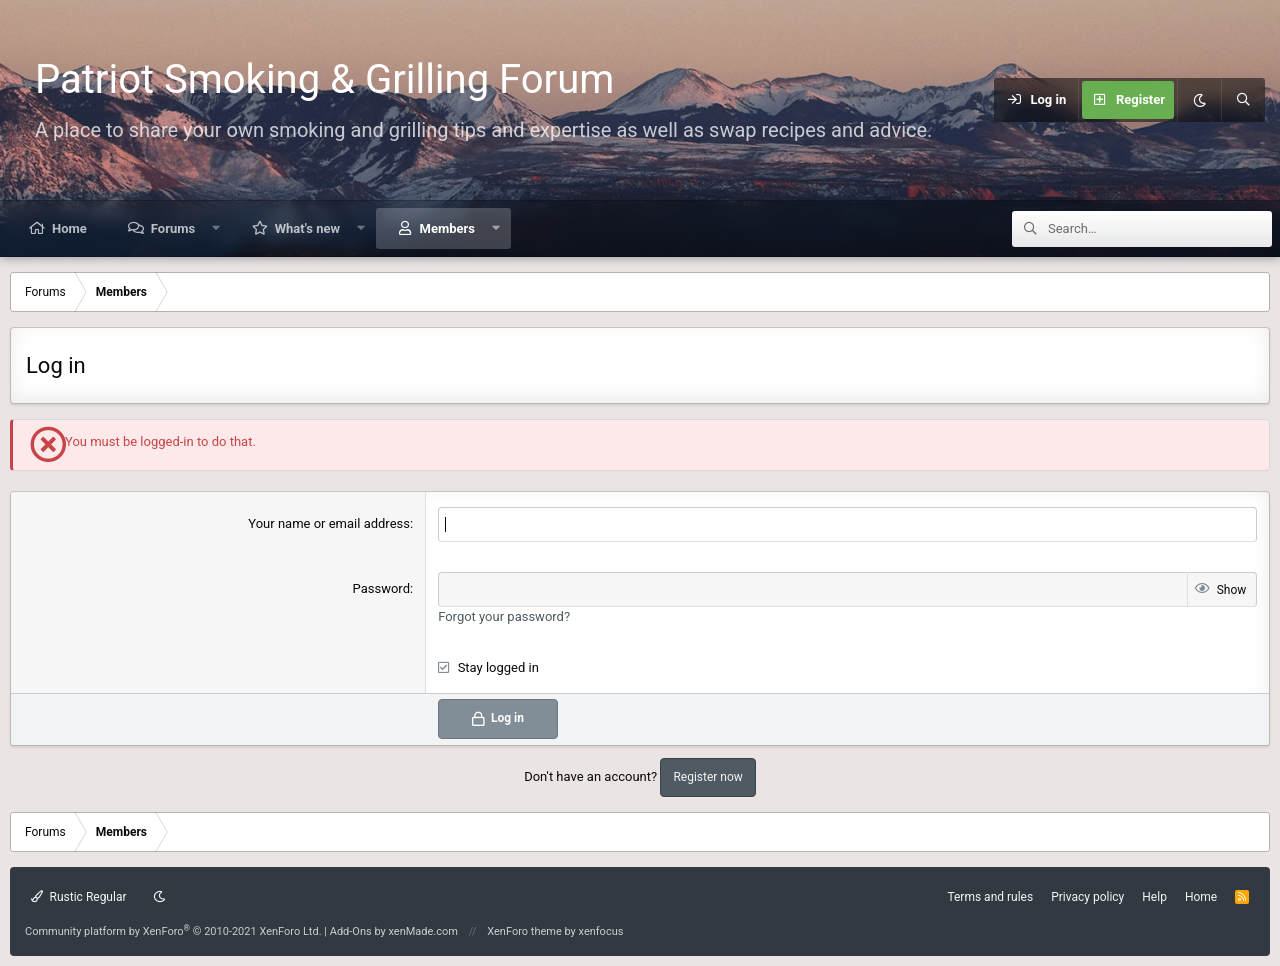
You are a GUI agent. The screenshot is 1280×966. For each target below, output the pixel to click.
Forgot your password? (504, 616)
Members (447, 228)
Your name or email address (329, 523)
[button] (216, 228)
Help (1154, 897)
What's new (307, 228)
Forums (173, 228)
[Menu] (973, 100)
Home (69, 228)
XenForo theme (524, 931)
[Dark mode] (1199, 100)
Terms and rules (990, 897)
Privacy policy (1087, 897)
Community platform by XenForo (173, 931)
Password (381, 588)
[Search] (1243, 100)
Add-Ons (351, 931)
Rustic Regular (79, 897)
